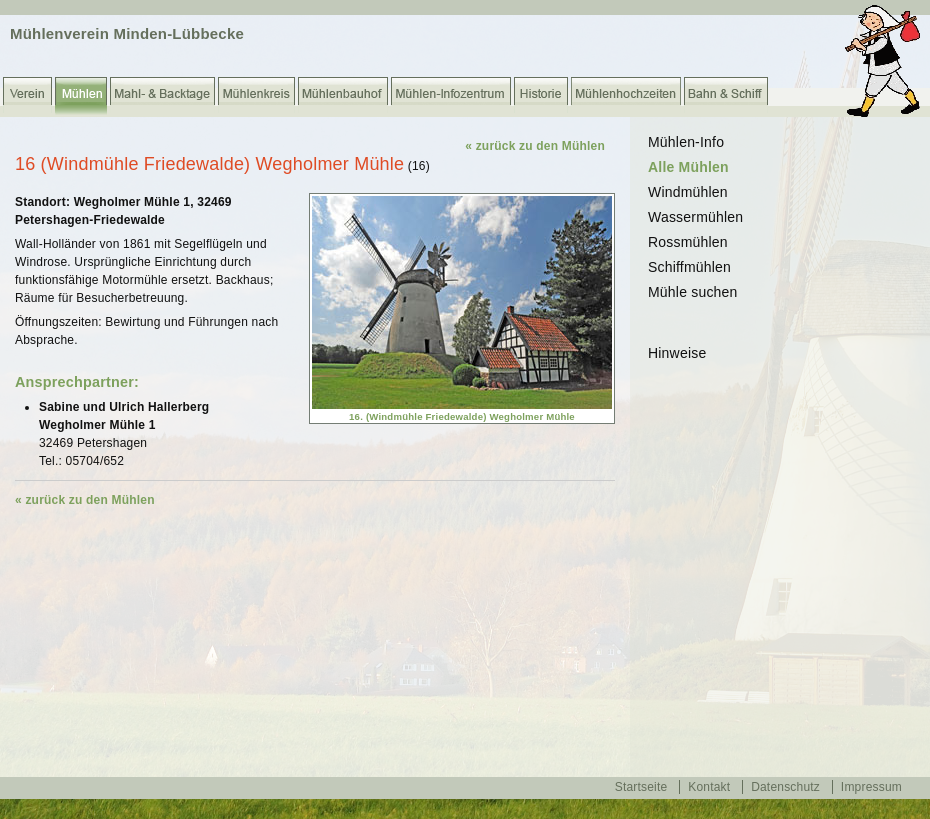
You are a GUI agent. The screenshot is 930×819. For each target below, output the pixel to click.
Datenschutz (785, 787)
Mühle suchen (693, 292)
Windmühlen (688, 192)
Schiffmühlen (689, 267)
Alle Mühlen (688, 167)
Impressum (871, 787)
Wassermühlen (695, 217)
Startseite (641, 787)
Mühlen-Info (686, 142)
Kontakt (709, 787)
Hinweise (677, 353)
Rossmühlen (688, 242)
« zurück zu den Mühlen (535, 146)
